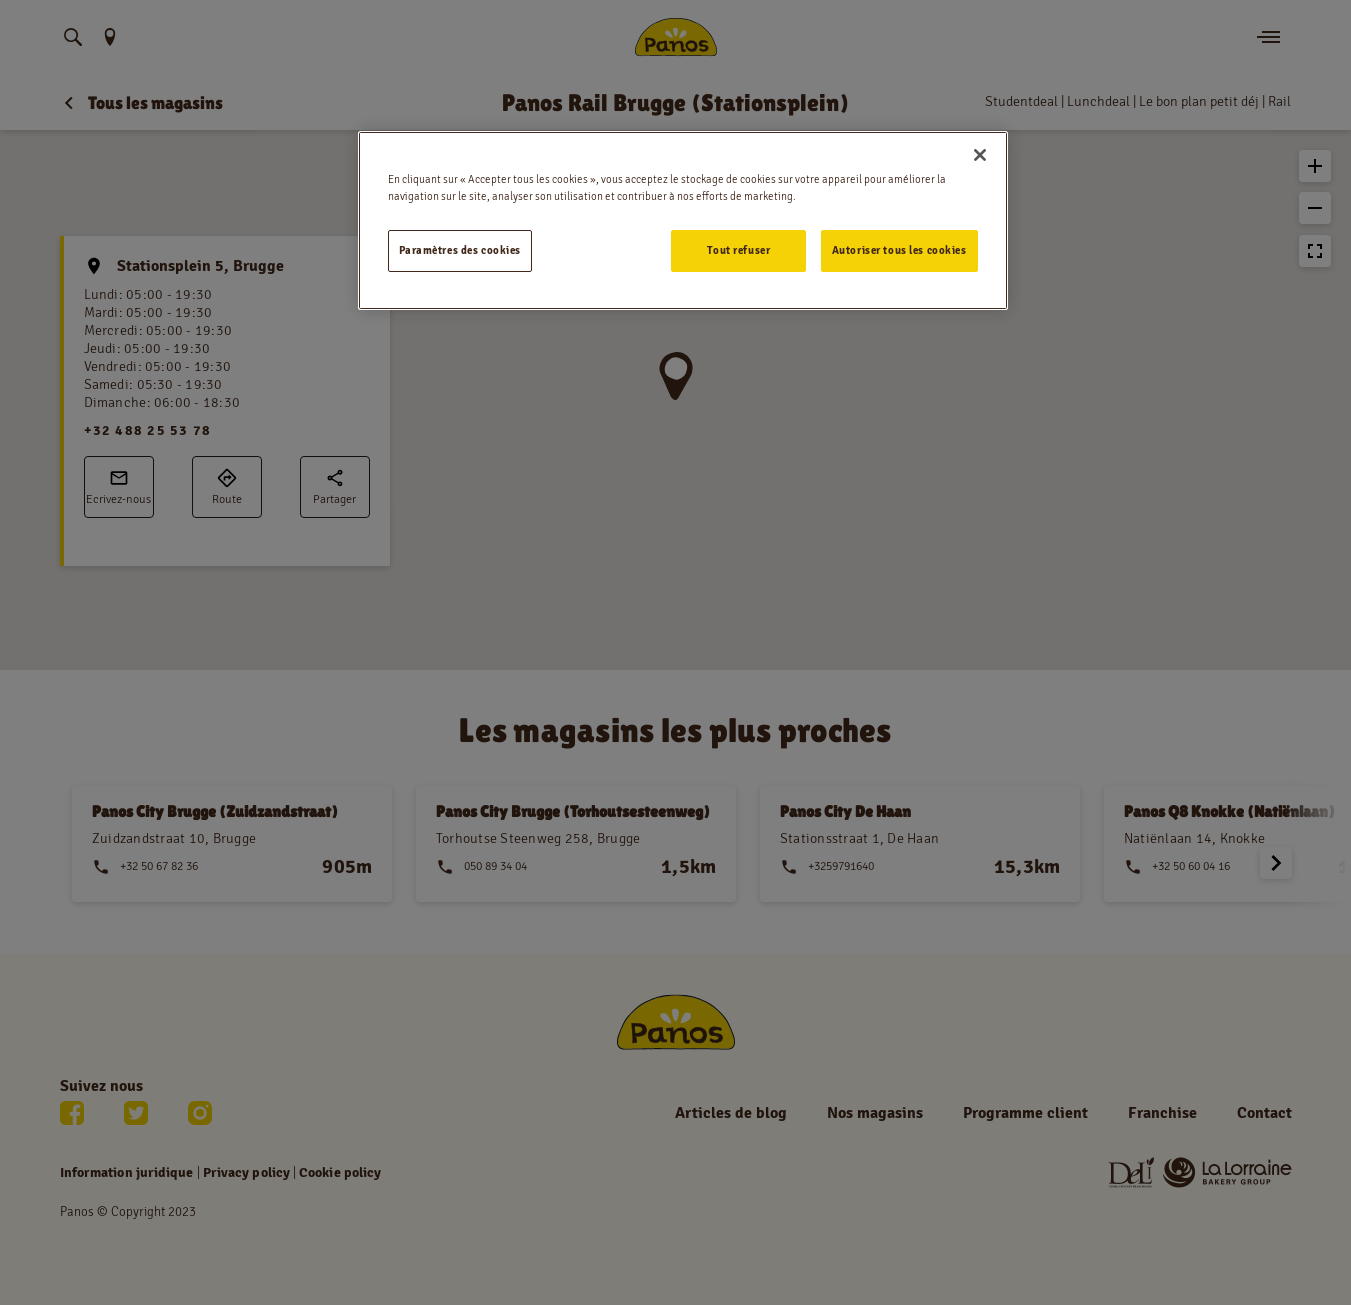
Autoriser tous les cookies (899, 250)
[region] (683, 220)
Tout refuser (738, 250)
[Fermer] (980, 155)
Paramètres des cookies (460, 250)
